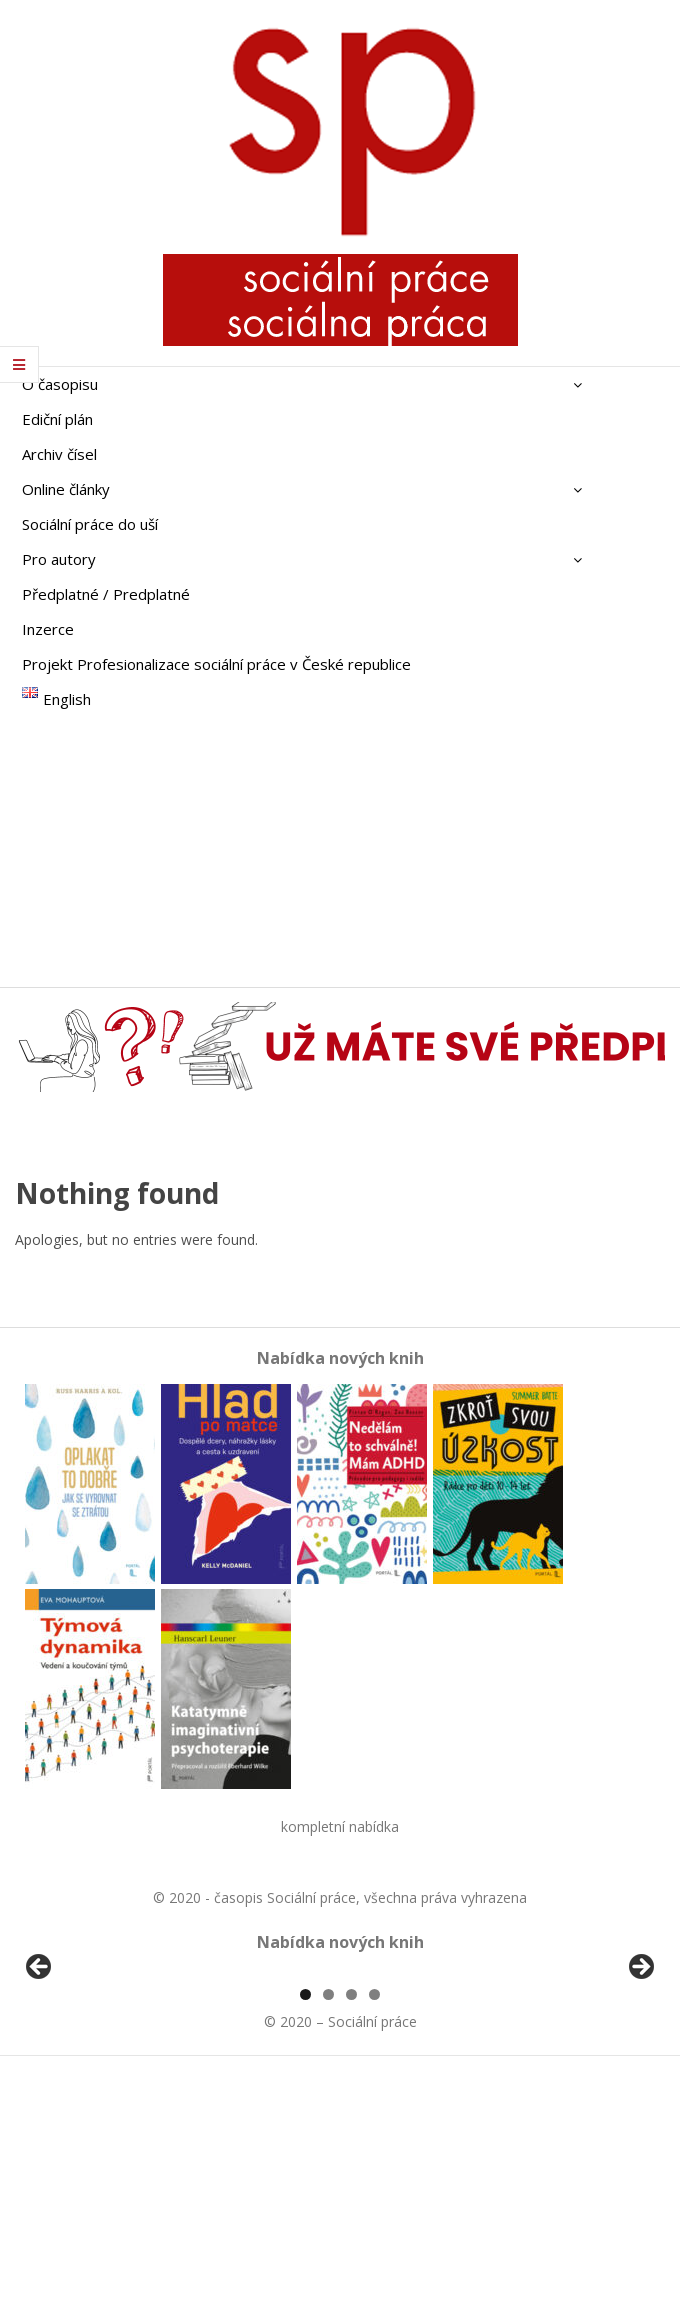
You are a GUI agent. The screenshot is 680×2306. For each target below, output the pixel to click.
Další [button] (640, 2083)
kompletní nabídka (340, 1826)
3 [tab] (351, 2224)
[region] (340, 2088)
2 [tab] (328, 2224)
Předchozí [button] (40, 2083)
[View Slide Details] (95, 2088)
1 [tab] (305, 2224)
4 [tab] (374, 2224)
